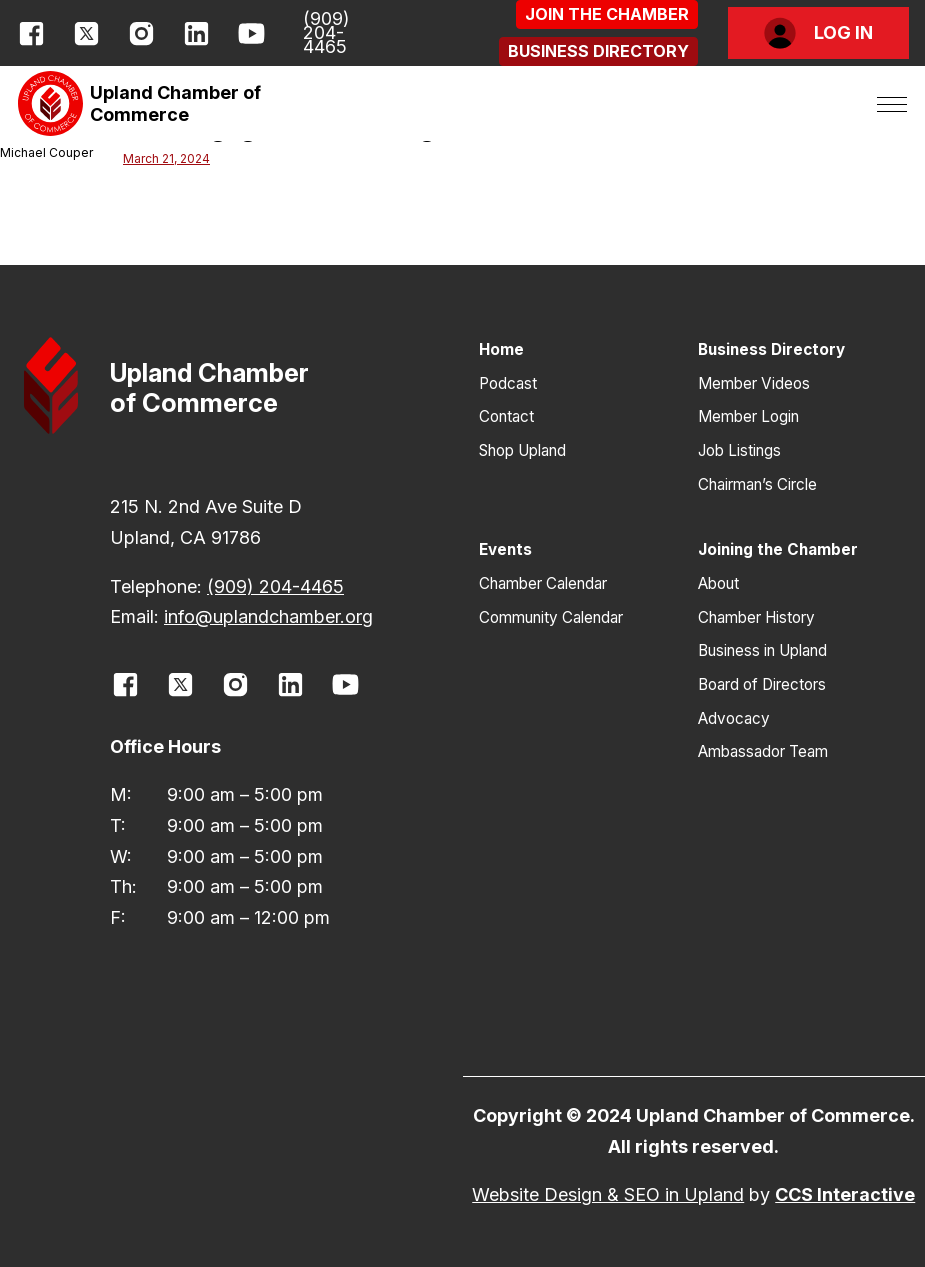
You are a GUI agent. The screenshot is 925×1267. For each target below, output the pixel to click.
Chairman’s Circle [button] (757, 484)
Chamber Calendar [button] (543, 583)
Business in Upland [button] (762, 650)
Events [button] (505, 549)
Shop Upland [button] (522, 450)
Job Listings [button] (739, 450)
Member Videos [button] (754, 383)
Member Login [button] (748, 416)
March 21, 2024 (166, 158)
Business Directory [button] (771, 349)
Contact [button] (506, 416)
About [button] (718, 583)
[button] (607, 14)
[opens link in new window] (31, 33)
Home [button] (501, 349)
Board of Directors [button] (762, 684)
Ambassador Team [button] (763, 751)
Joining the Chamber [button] (778, 549)
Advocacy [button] (734, 718)
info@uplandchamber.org (268, 616)
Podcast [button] (508, 383)
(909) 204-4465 (326, 33)
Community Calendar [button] (551, 617)
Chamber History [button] (756, 617)
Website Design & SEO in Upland (608, 1194)
